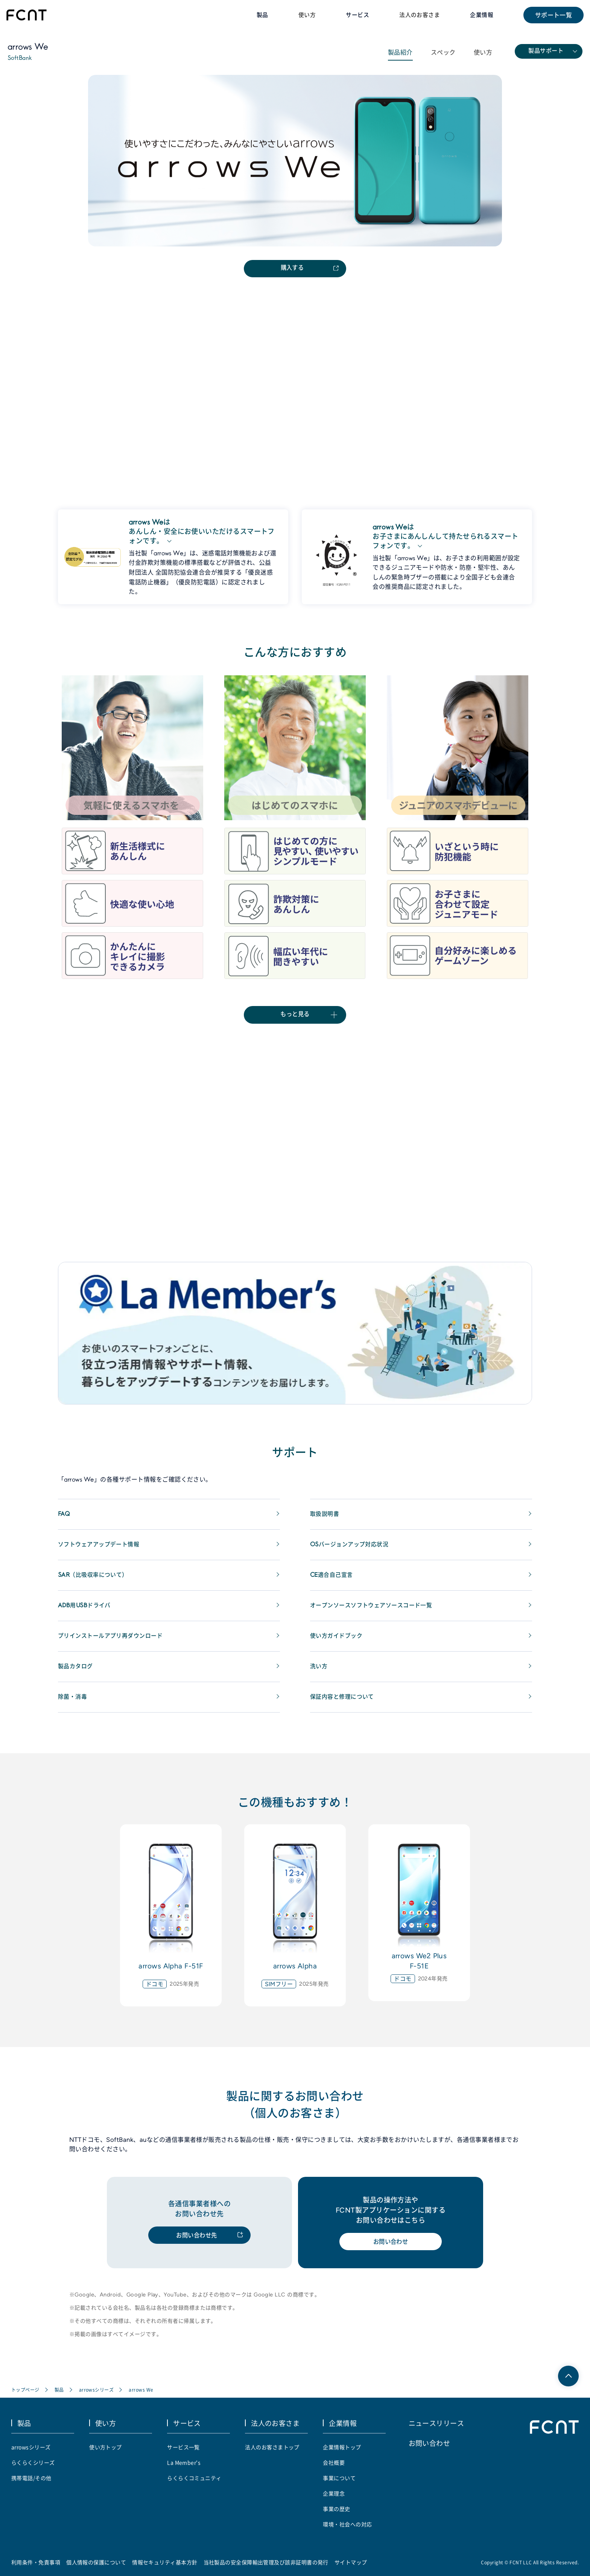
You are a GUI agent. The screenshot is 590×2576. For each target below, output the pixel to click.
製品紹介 (400, 53)
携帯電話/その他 (31, 2483)
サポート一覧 (552, 15)
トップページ (25, 2396)
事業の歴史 (336, 2514)
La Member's (184, 2467)
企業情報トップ (342, 2452)
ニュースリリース (436, 2428)
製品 (59, 2396)
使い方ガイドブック (338, 1642)
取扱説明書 (325, 1520)
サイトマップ (351, 2567)
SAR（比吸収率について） (95, 1581)
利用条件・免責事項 (35, 2567)
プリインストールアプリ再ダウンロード (114, 1642)
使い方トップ (105, 2452)
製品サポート (546, 52)
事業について (339, 2483)
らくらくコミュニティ (194, 2483)
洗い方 (319, 1672)
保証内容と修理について (344, 1703)
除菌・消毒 (73, 1703)
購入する (292, 270)
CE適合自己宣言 (333, 1581)
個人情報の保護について (96, 2567)
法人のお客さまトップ (272, 2452)
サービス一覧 (183, 2452)
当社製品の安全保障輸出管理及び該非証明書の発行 (266, 2567)
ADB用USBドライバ (86, 1611)
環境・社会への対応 (347, 2529)
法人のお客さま (415, 14)
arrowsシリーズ (96, 2396)
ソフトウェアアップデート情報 (101, 1550)
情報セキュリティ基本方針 (165, 2567)
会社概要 (334, 2467)
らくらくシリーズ (33, 2467)
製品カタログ (76, 1672)
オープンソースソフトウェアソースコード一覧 (375, 1611)
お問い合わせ (390, 2248)
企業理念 (334, 2498)
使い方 (299, 14)
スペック (443, 53)
